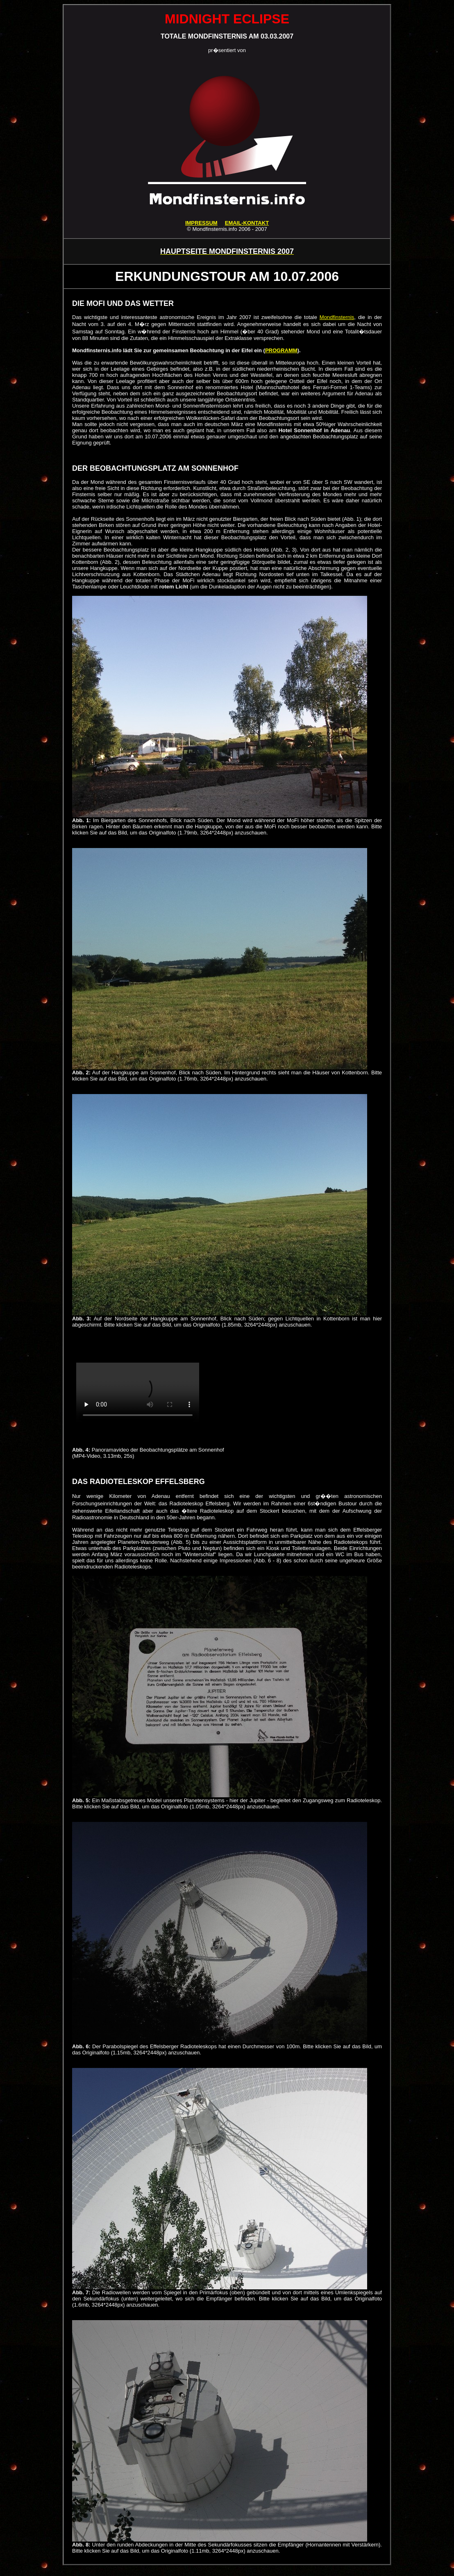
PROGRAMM (281, 350)
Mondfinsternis (337, 317)
